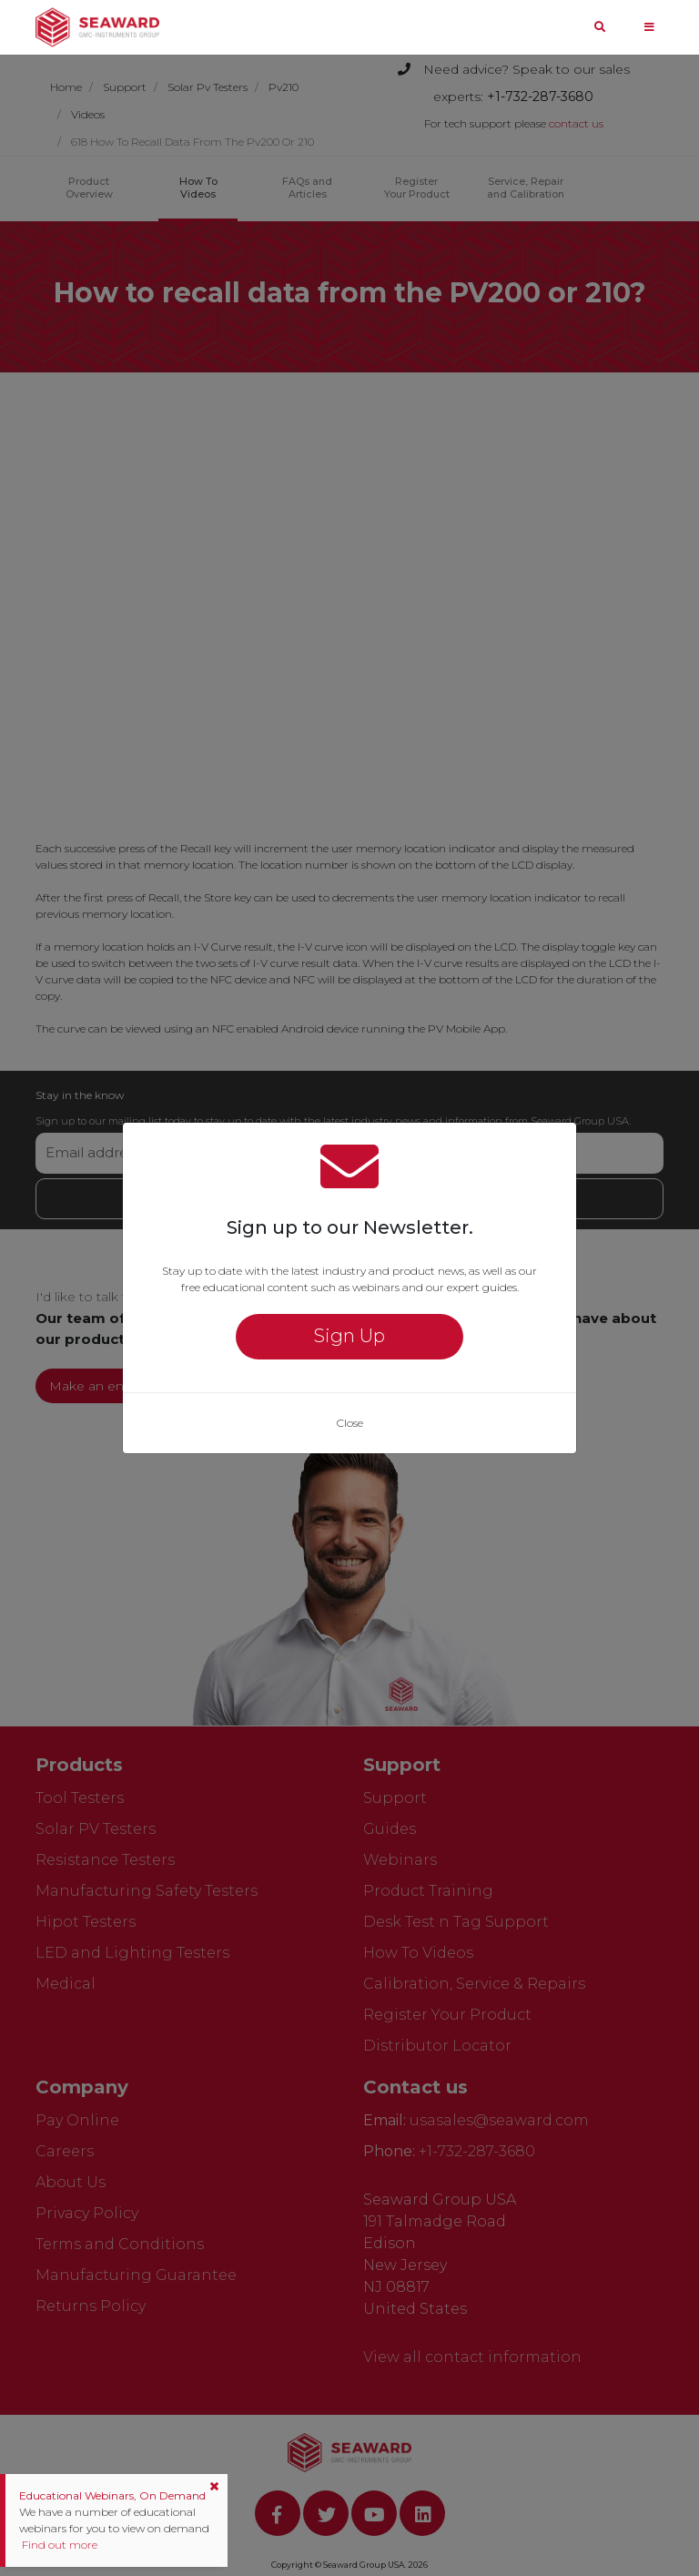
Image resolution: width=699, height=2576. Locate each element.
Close (350, 1423)
